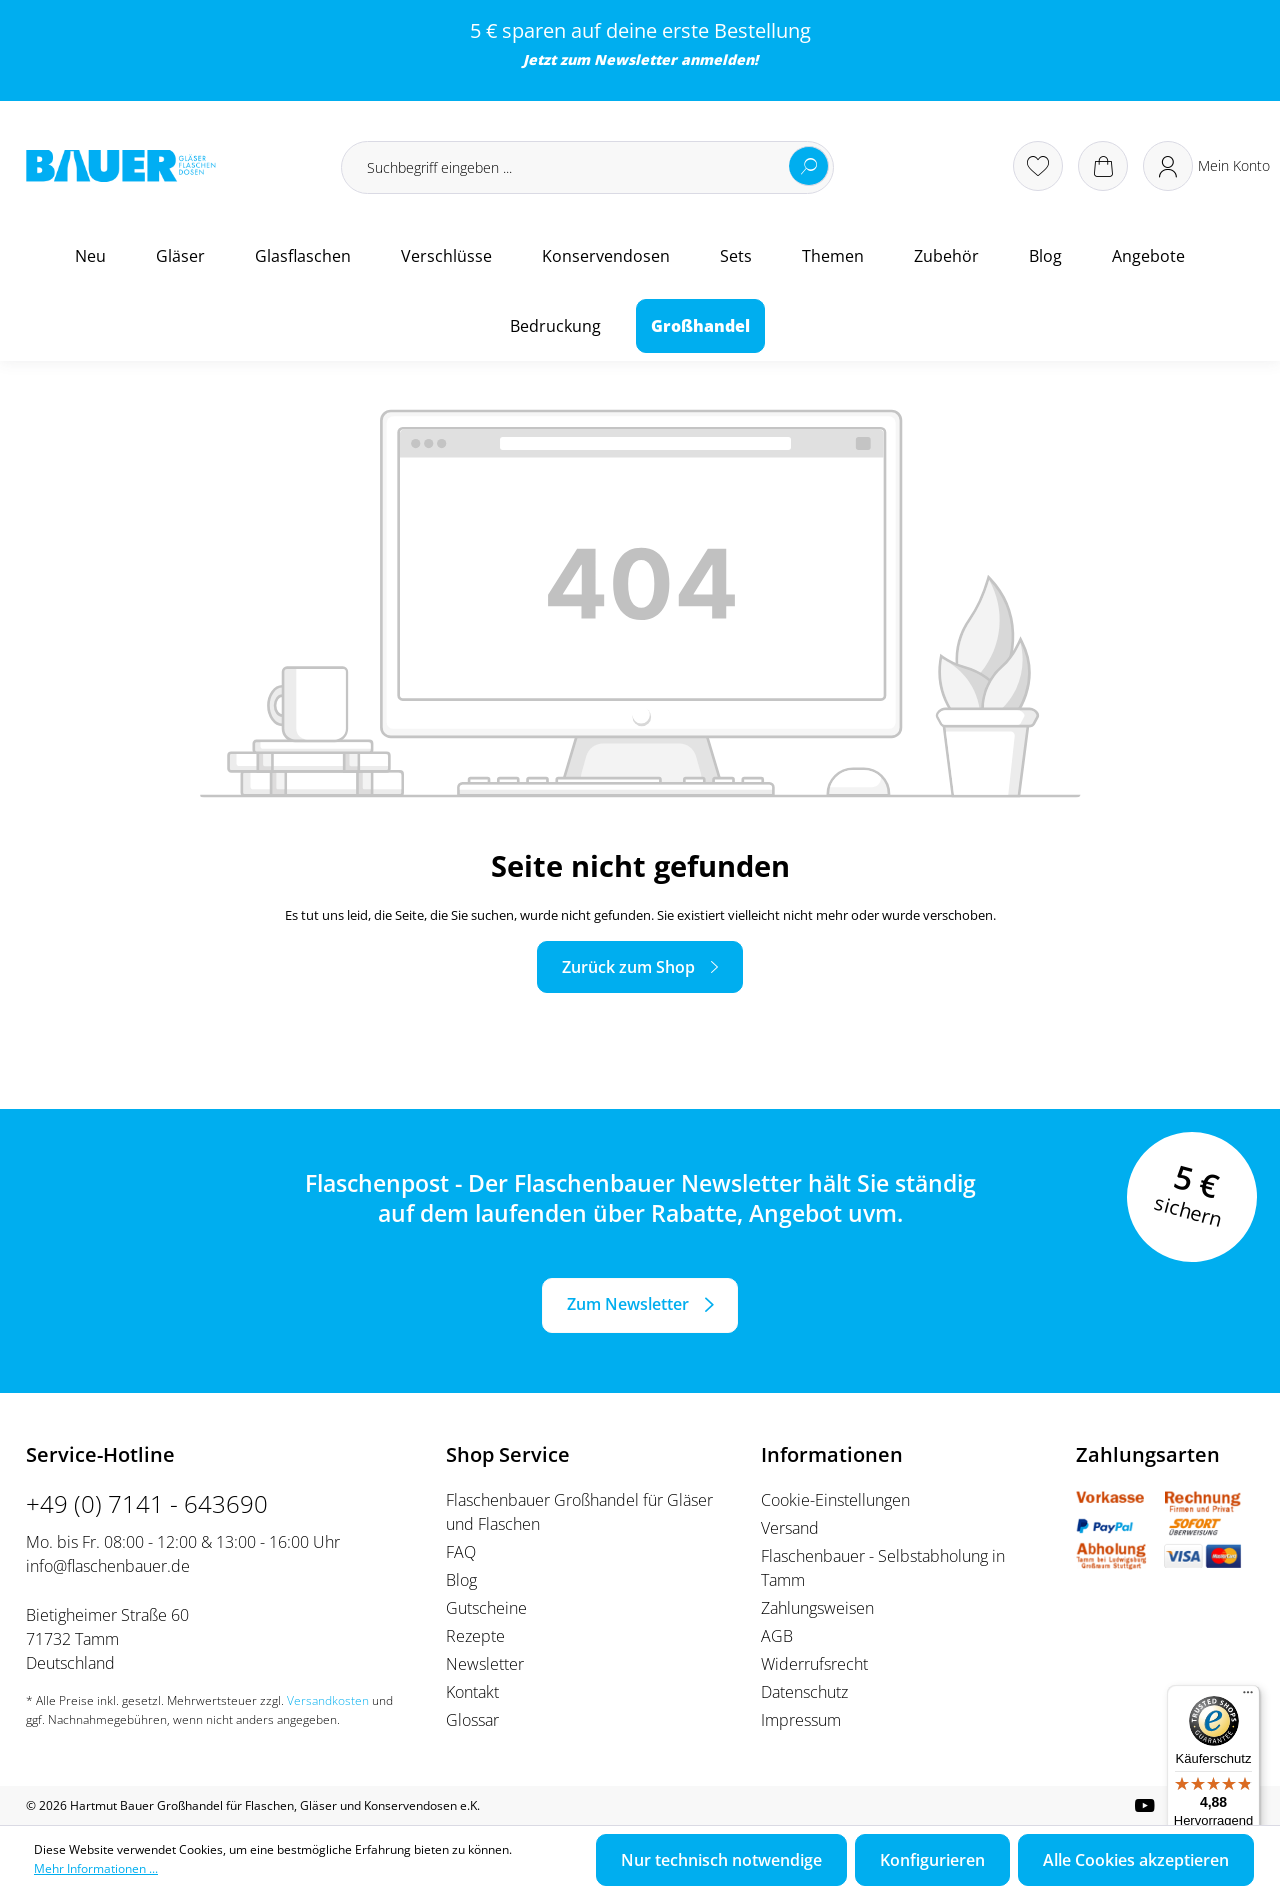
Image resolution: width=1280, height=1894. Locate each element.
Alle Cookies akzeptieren (1136, 1860)
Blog (461, 1580)
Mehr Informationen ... (96, 1868)
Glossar (472, 1720)
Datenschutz (804, 1692)
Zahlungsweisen (817, 1608)
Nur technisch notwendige (721, 1860)
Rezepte (475, 1636)
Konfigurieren (932, 1860)
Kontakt (472, 1692)
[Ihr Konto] (1206, 166)
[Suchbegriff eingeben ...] (587, 167)
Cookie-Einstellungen (835, 1500)
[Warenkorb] (1103, 166)
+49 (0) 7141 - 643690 (147, 1503)
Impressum (801, 1720)
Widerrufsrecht (814, 1664)
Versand (790, 1528)
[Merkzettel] (1038, 166)
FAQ (461, 1552)
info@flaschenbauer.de (108, 1566)
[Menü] (1248, 1697)
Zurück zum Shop (628, 967)
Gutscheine (486, 1608)
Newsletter (635, 59)
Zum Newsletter (628, 1304)
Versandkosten (328, 1700)
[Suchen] (809, 166)
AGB (777, 1636)
